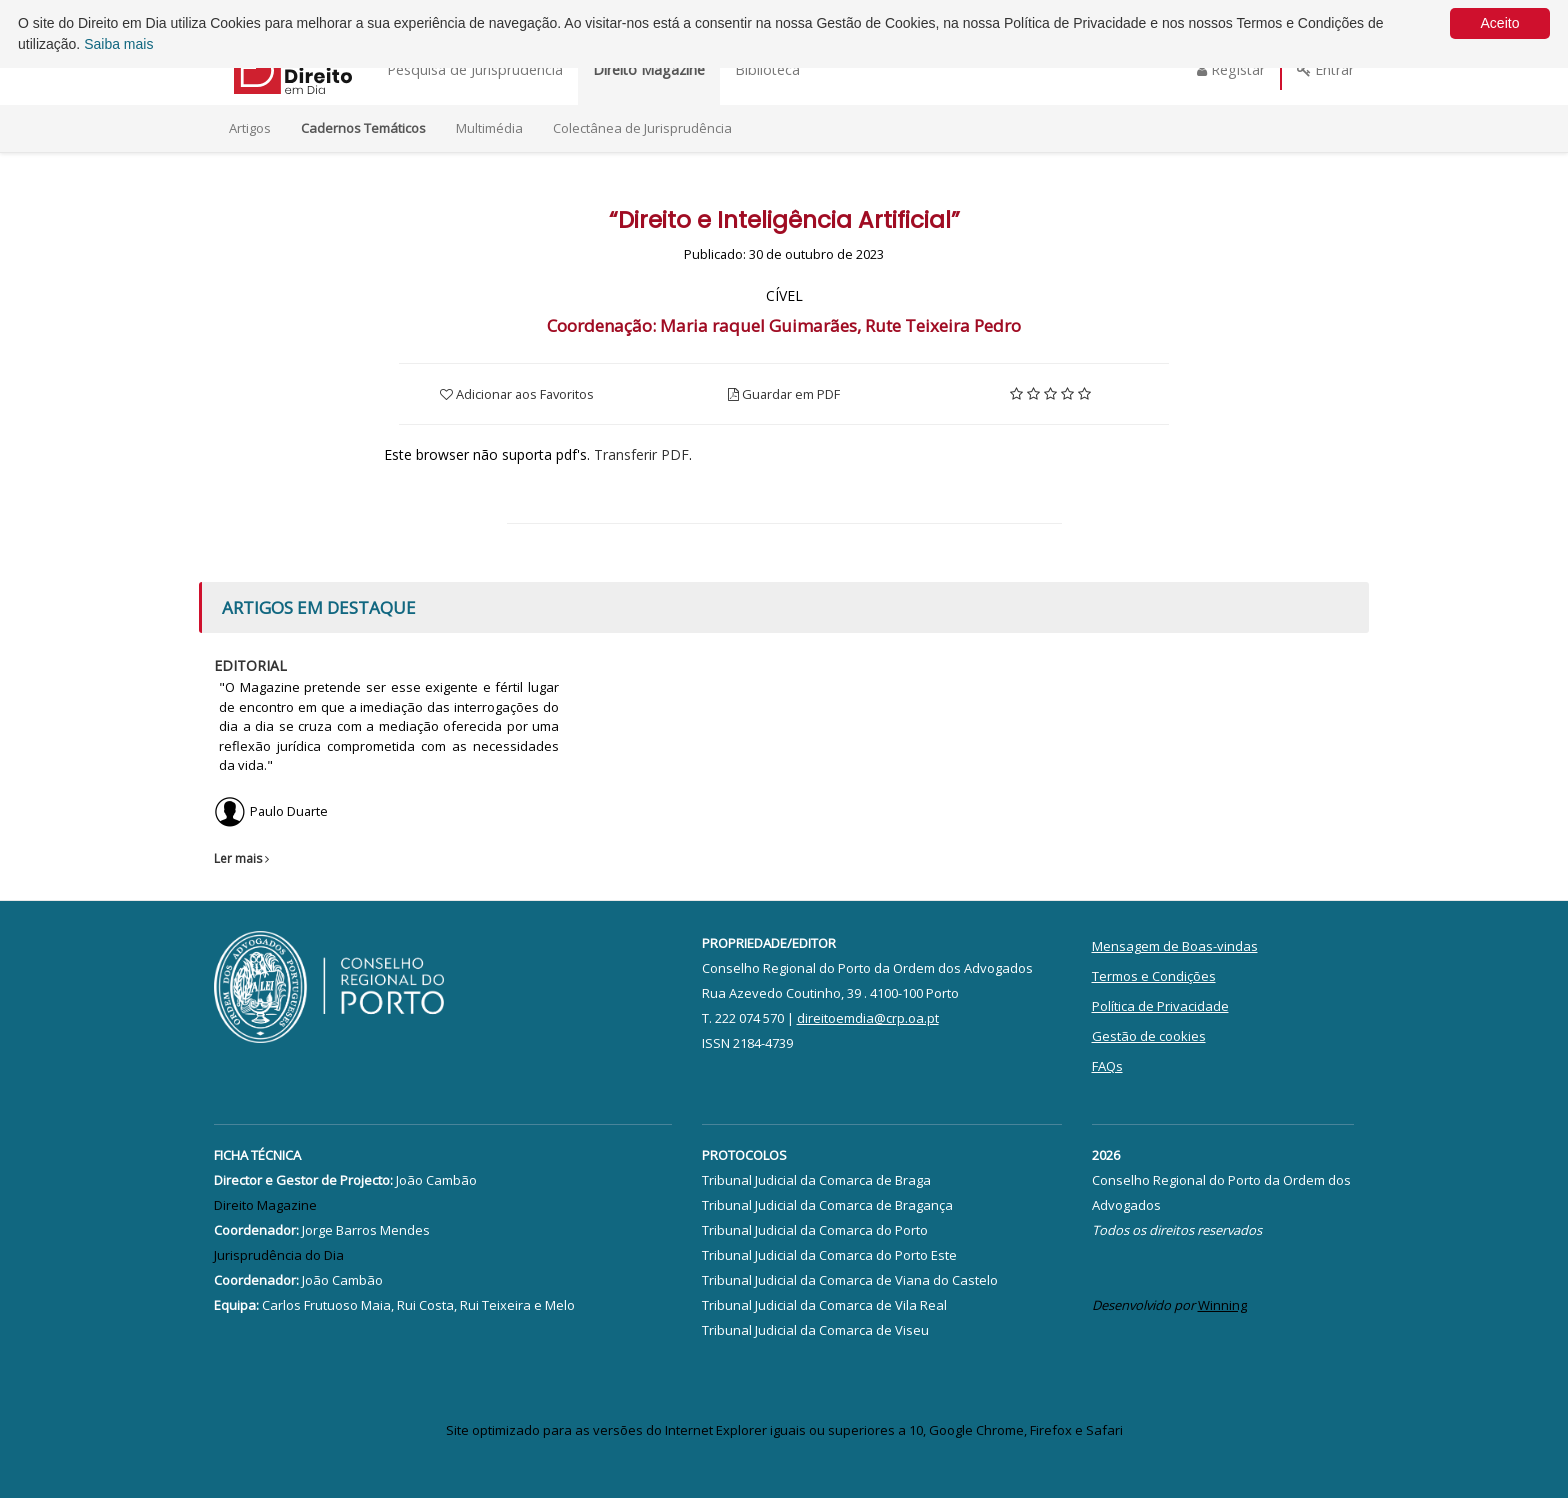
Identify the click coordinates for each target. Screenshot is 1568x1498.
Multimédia (489, 128)
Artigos (250, 128)
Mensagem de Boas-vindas (1175, 946)
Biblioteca (767, 69)
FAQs (1107, 1066)
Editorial (250, 665)
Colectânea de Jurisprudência (642, 128)
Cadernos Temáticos (363, 128)
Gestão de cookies (1149, 1036)
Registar (1231, 69)
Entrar (1325, 69)
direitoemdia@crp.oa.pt (868, 1018)
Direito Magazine (649, 69)
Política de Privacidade (1160, 1006)
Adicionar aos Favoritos (517, 394)
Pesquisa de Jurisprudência (475, 69)
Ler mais (244, 858)
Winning (1222, 1305)
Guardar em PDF (784, 394)
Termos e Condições (1154, 976)
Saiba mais (118, 44)
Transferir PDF (641, 454)
